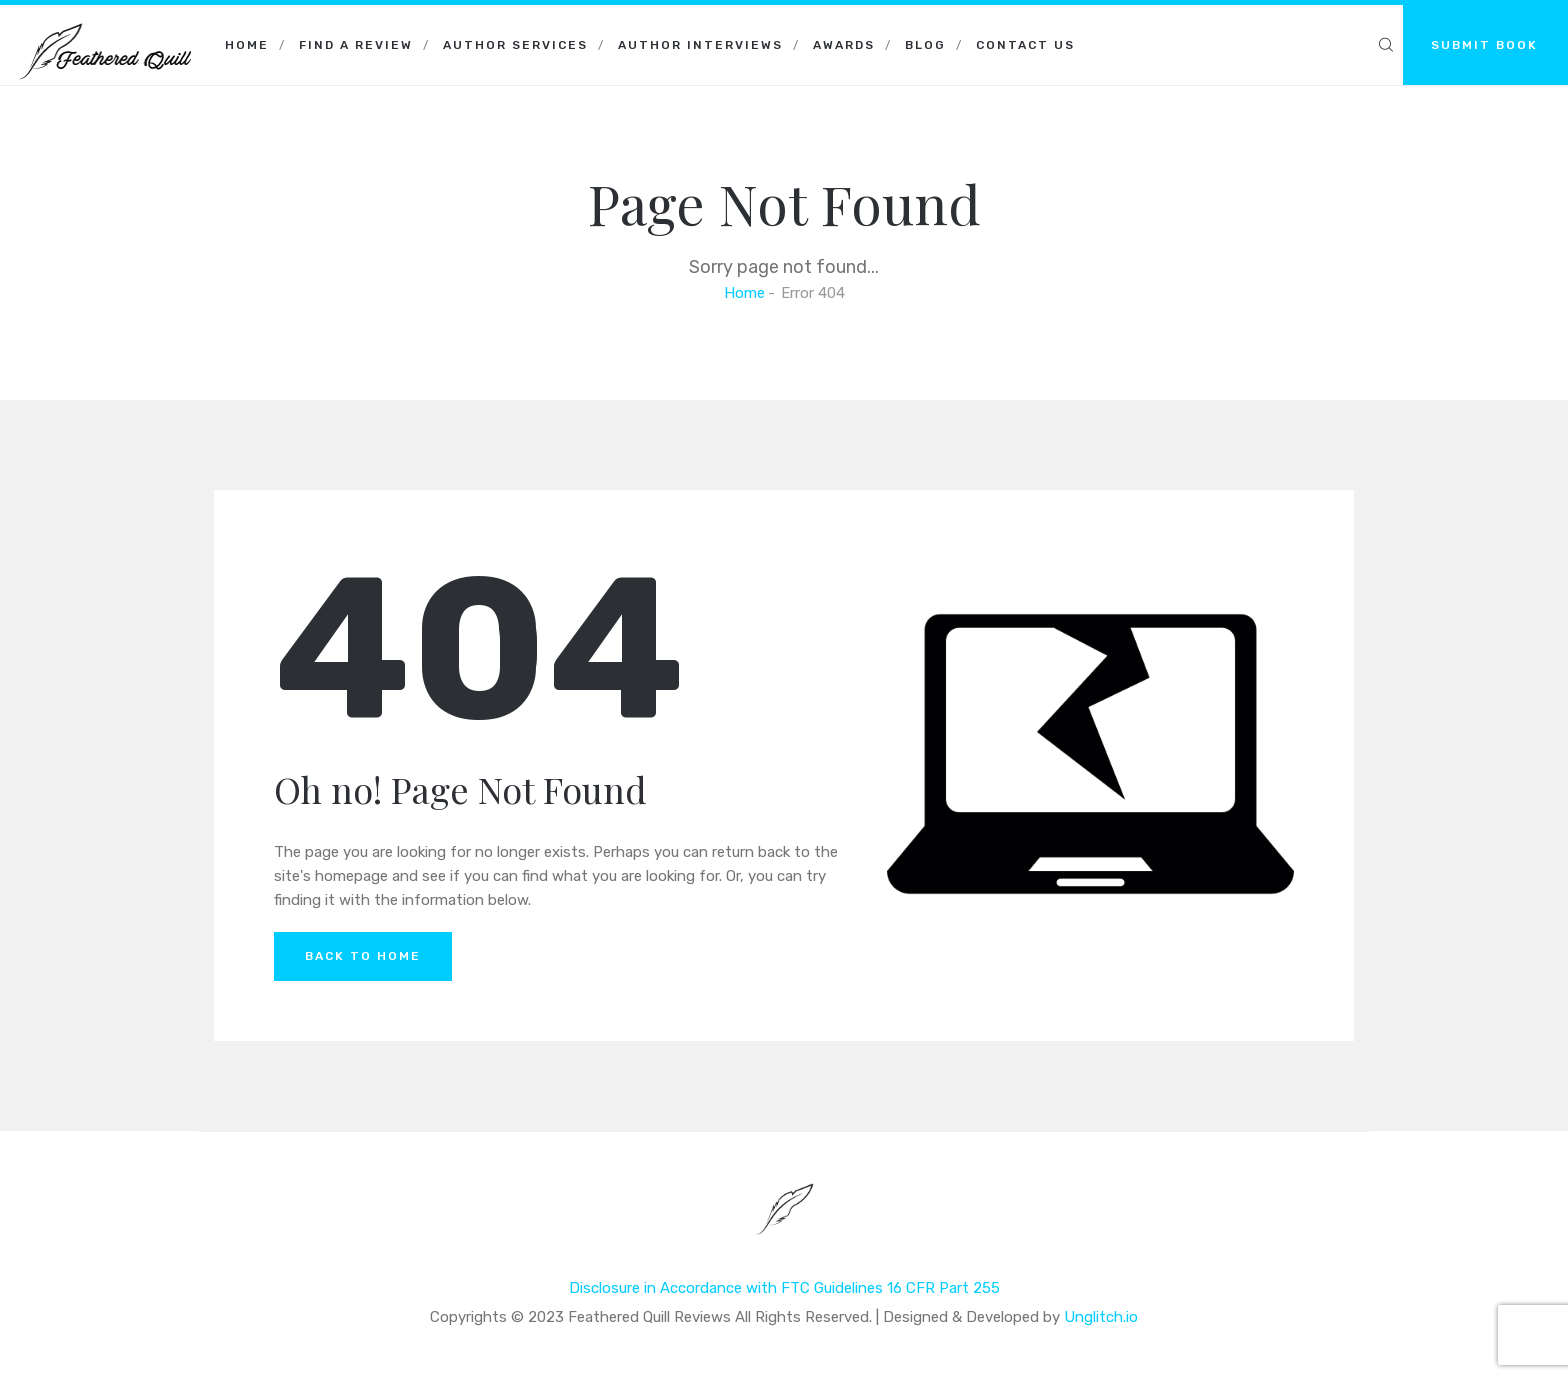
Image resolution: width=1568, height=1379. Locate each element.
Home (247, 45)
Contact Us (1025, 45)
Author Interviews (700, 45)
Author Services (515, 45)
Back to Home (363, 956)
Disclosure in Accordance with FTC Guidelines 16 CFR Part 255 (784, 1288)
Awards (844, 45)
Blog (925, 45)
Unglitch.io (1101, 1317)
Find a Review (356, 45)
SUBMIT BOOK (1484, 45)
